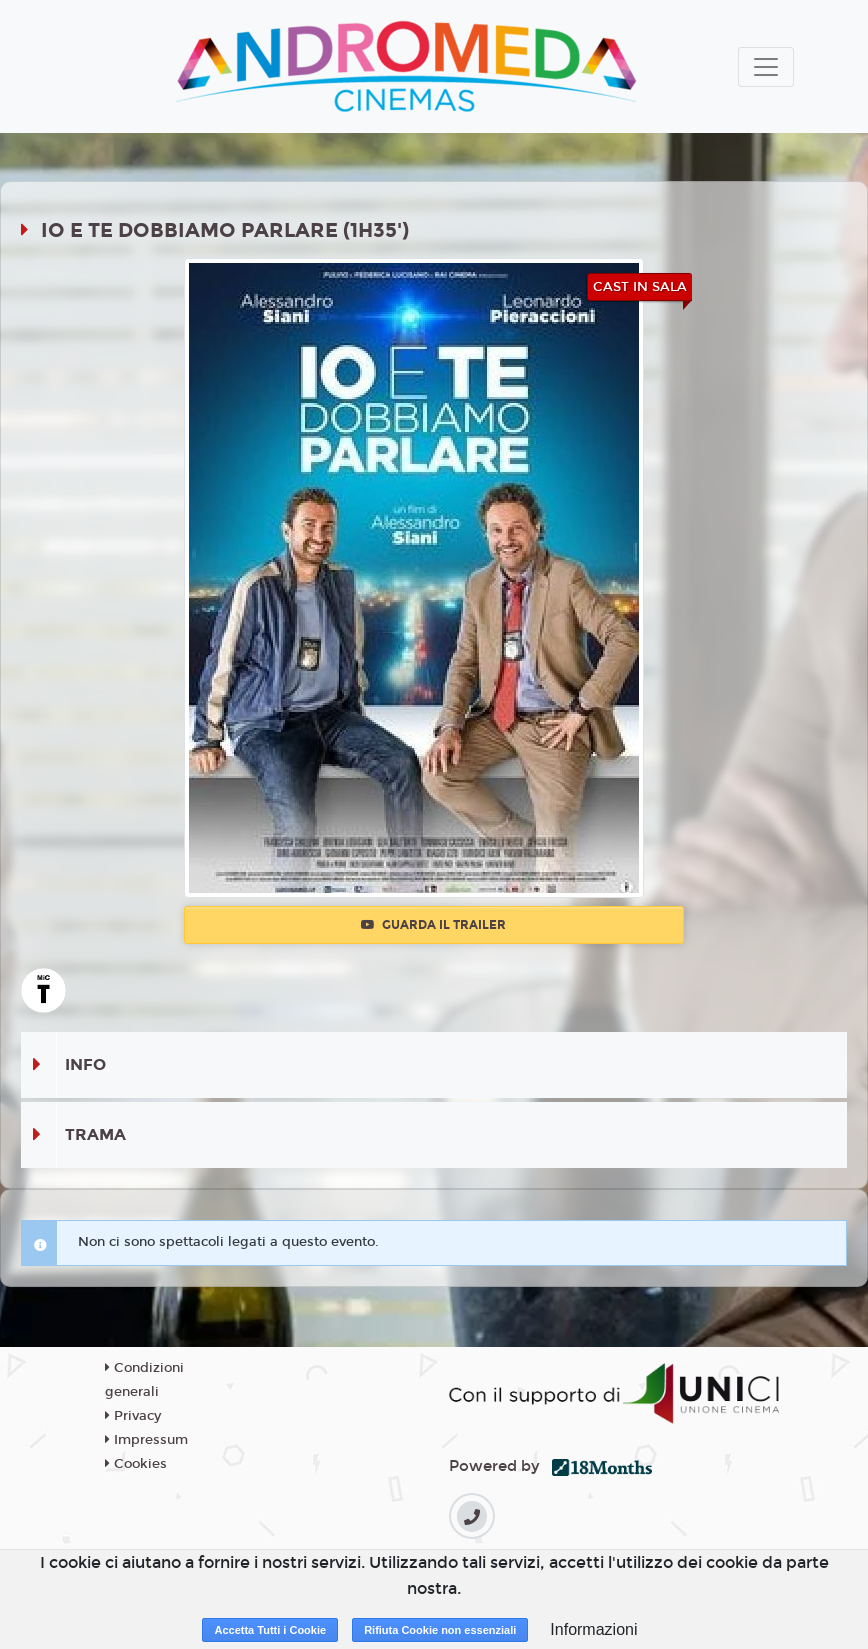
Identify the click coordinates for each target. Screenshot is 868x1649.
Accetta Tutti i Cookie (270, 1630)
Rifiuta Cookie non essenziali (440, 1630)
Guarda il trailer (433, 925)
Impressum (146, 1440)
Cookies (136, 1464)
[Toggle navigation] (766, 67)
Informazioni (593, 1629)
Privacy (133, 1416)
